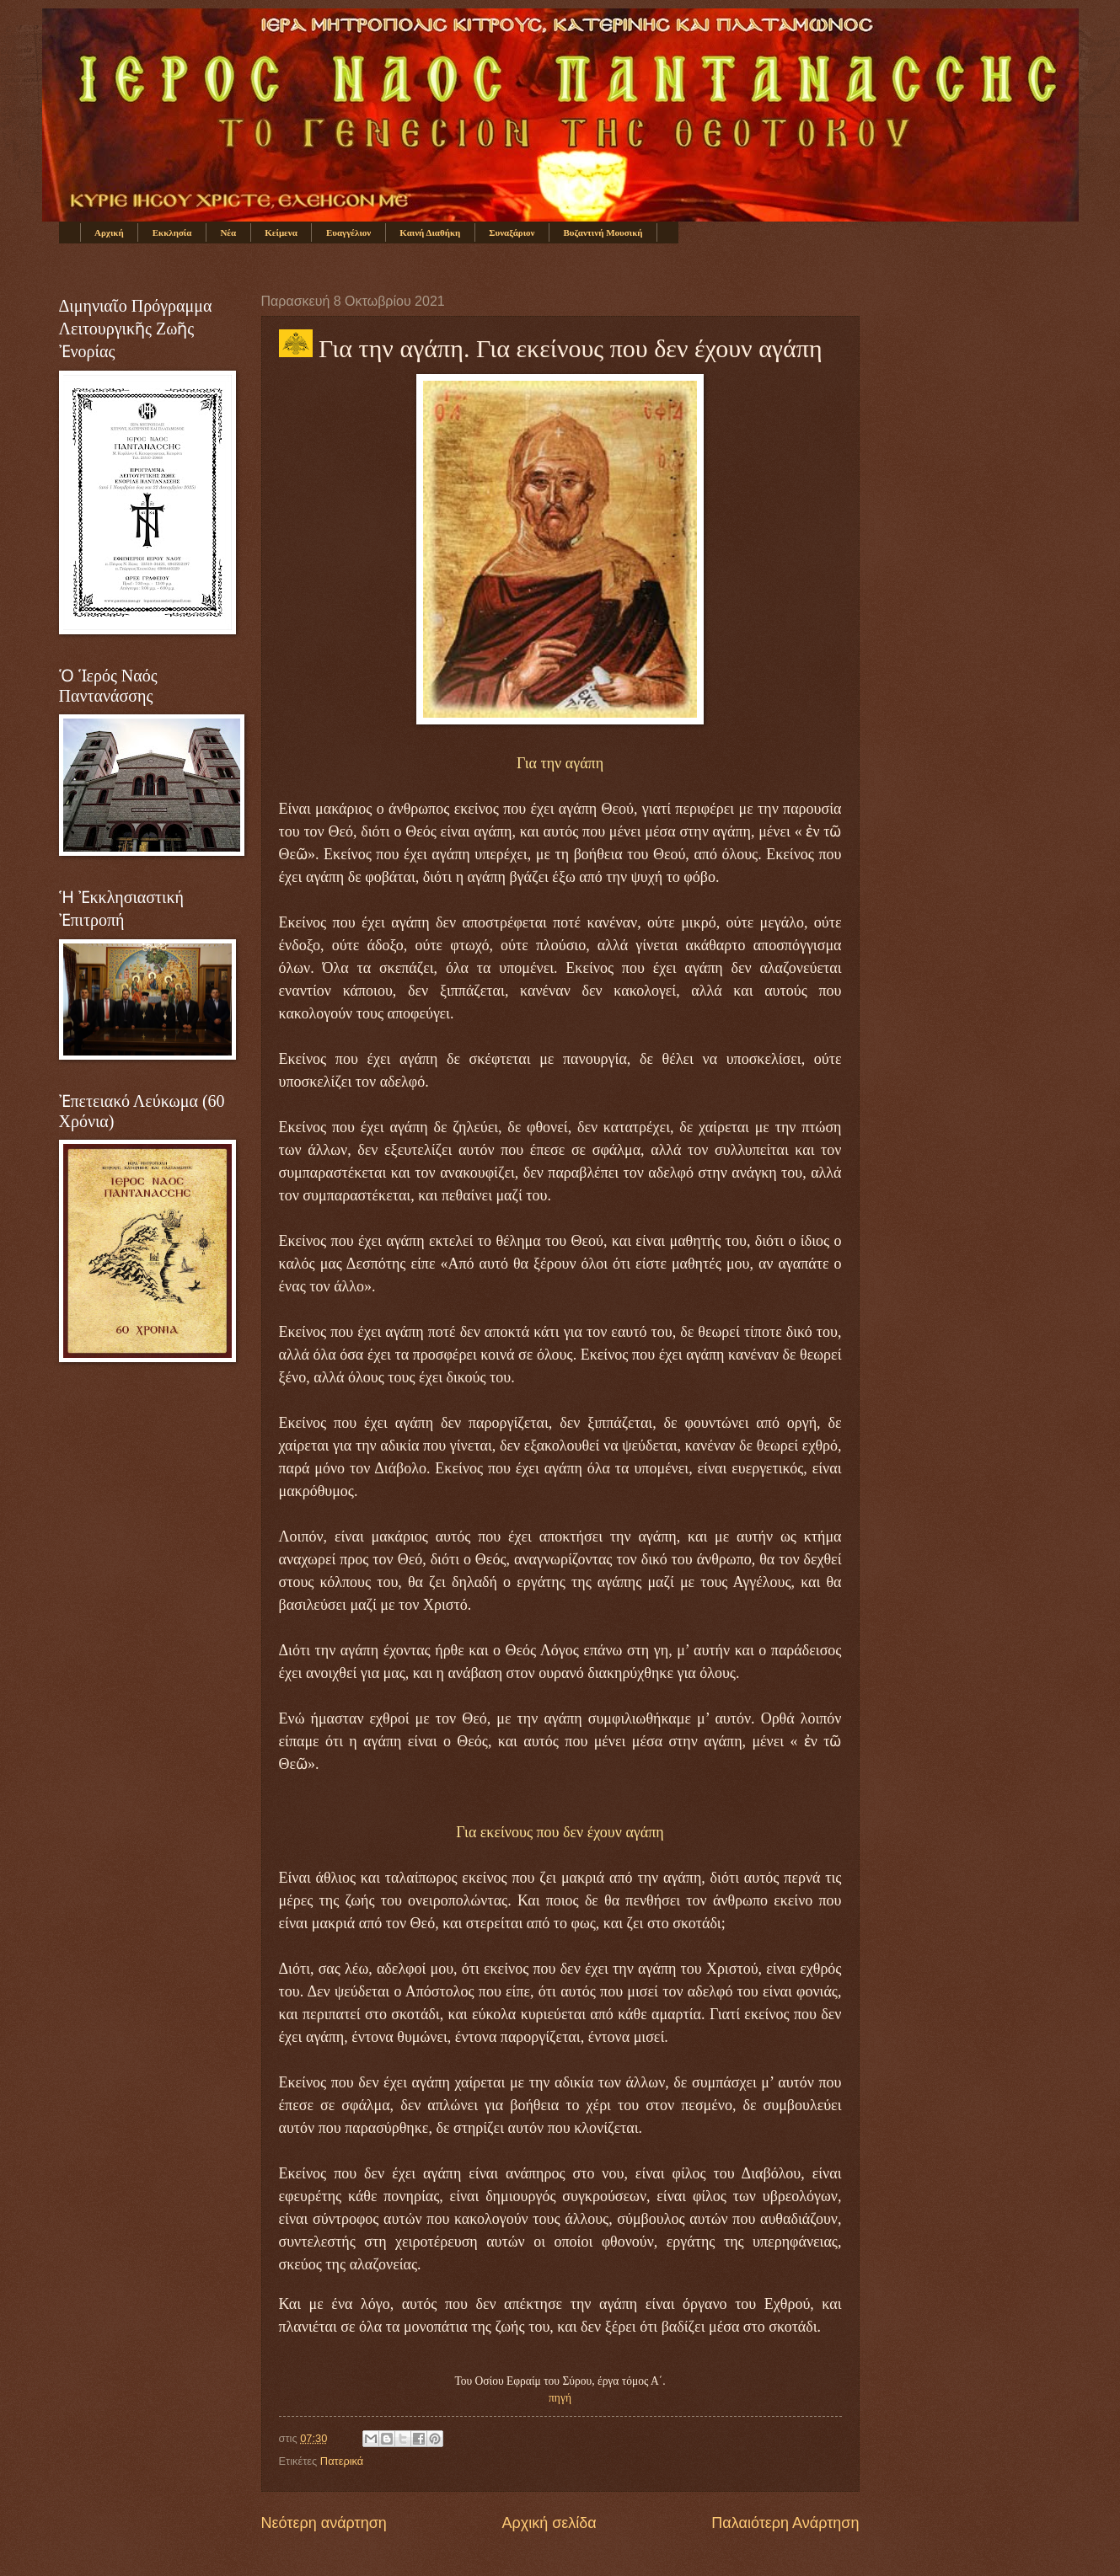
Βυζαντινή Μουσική (603, 232)
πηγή (560, 2398)
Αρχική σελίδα (548, 2523)
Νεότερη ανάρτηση (324, 2523)
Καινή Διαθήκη (429, 232)
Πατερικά (341, 2461)
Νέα (228, 232)
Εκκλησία (172, 232)
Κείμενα (281, 232)
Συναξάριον (511, 232)
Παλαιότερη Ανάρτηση (785, 2523)
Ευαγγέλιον (348, 232)
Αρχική (109, 232)
